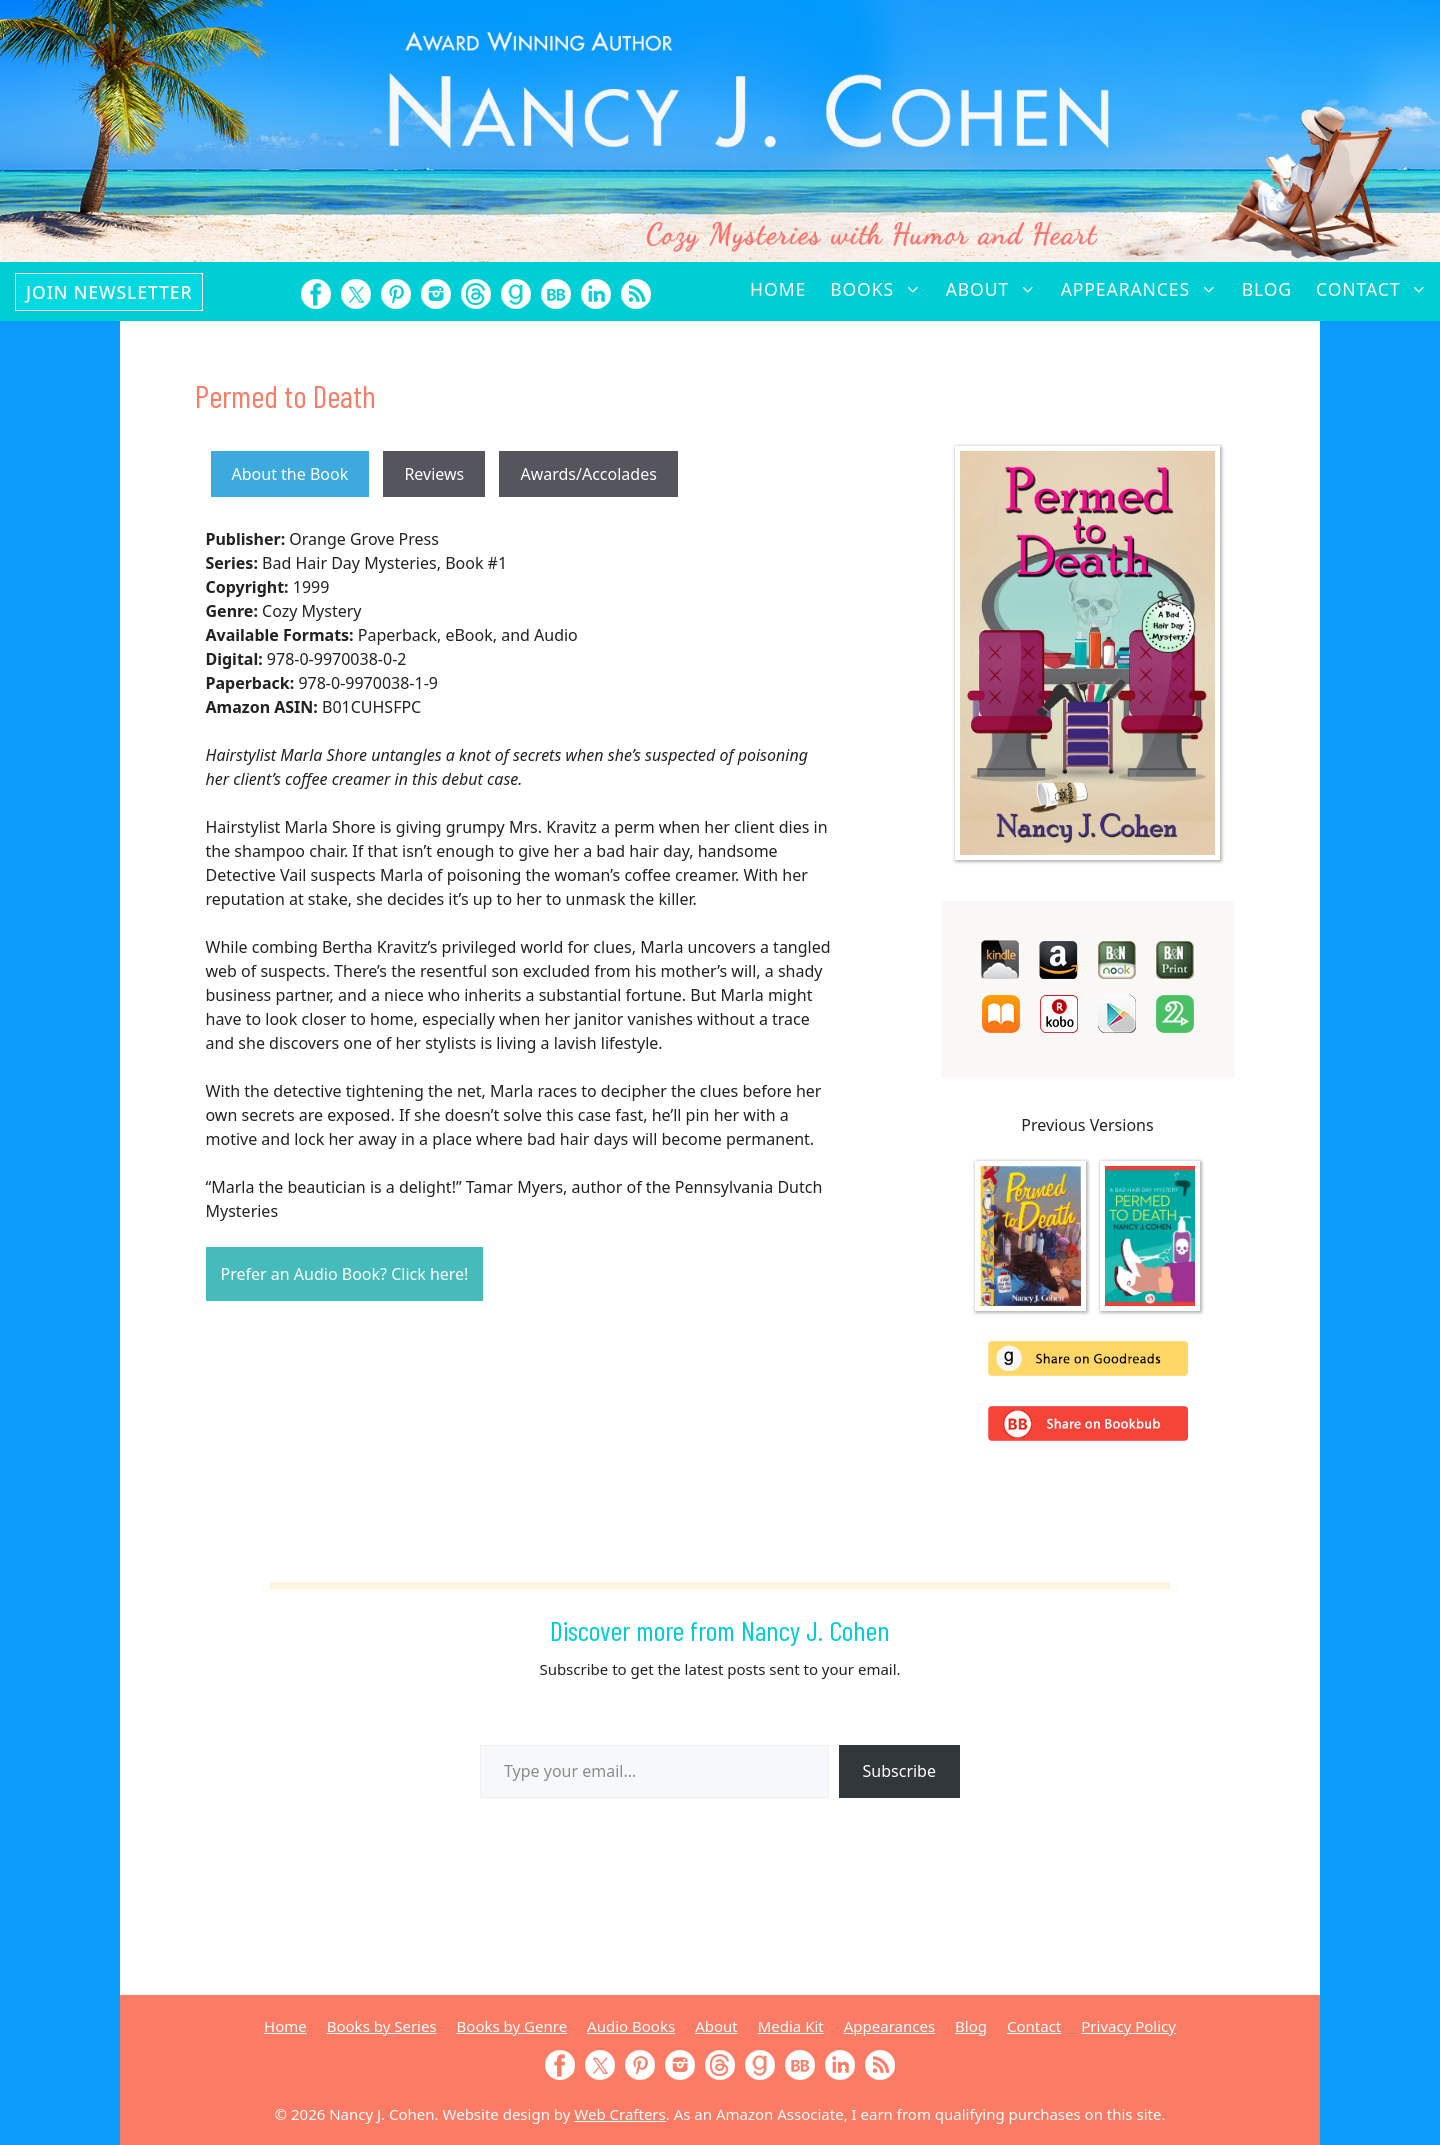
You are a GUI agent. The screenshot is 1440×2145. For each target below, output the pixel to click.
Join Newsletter (109, 292)
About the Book (290, 474)
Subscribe (899, 1771)
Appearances (1145, 289)
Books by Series (382, 2026)
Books (881, 289)
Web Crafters (619, 2114)
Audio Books (631, 2026)
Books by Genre (512, 2026)
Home (778, 289)
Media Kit (791, 2026)
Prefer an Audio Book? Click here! (345, 1274)
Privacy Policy (1128, 2026)
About (997, 289)
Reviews (434, 474)
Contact (1378, 289)
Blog (1267, 289)
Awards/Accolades (588, 474)
